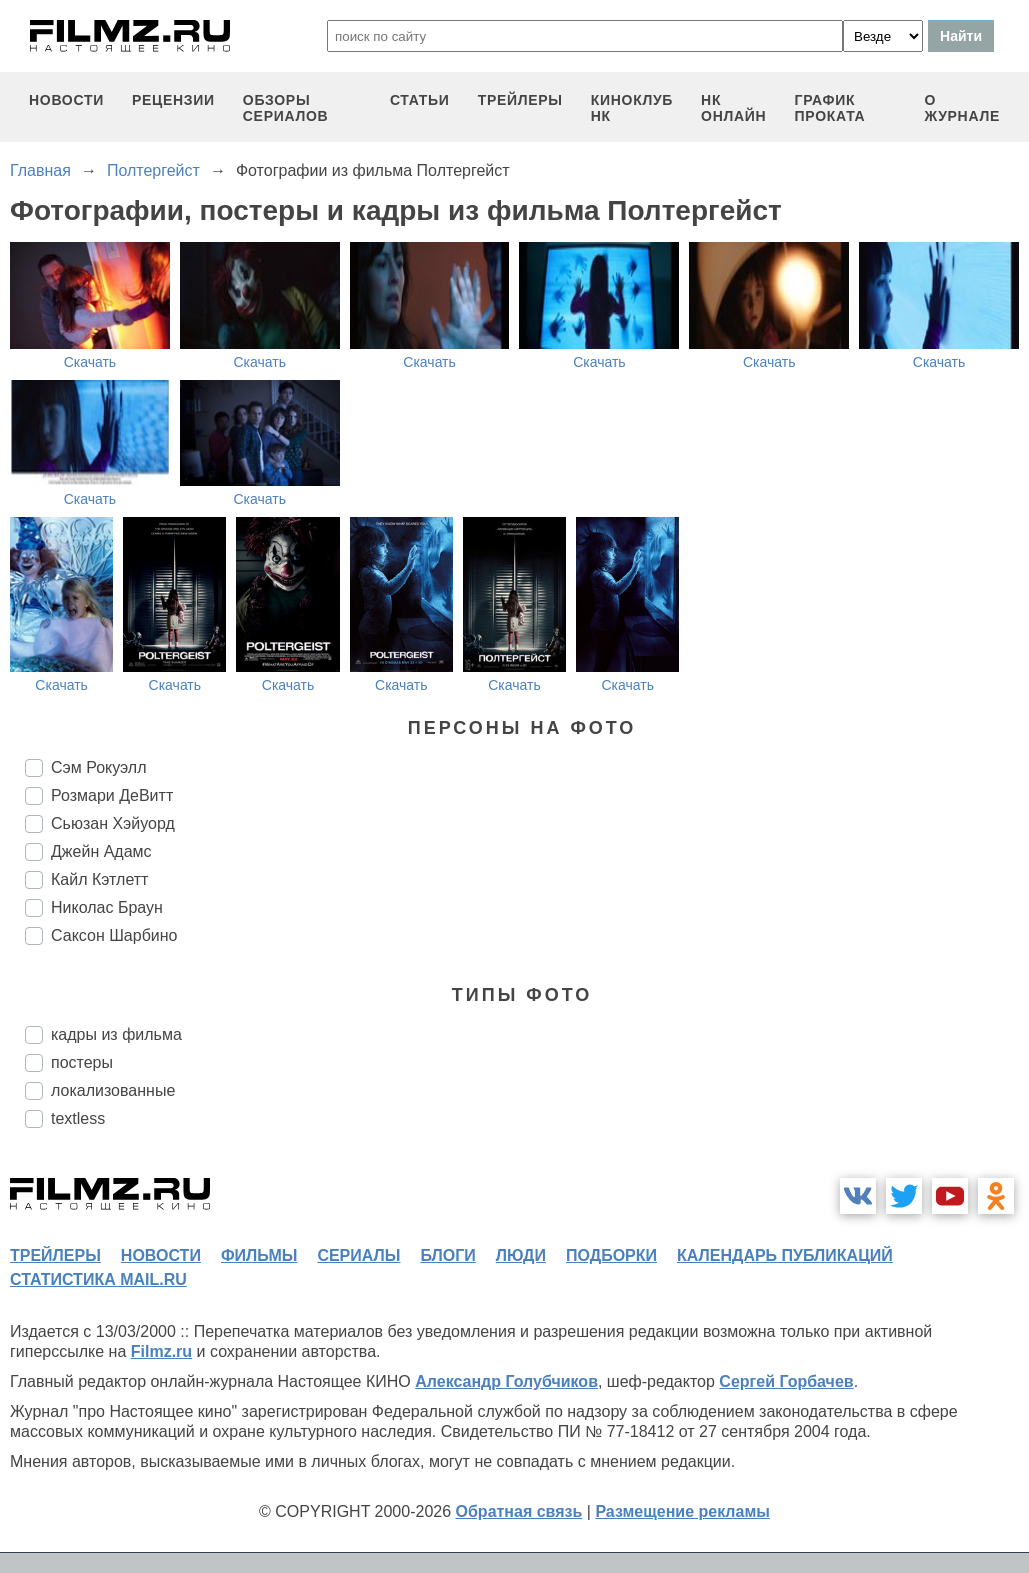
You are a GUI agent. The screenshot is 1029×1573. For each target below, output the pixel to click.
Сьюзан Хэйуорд (113, 823)
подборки (611, 1255)
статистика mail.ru (98, 1279)
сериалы (358, 1255)
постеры (82, 1062)
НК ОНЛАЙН (733, 108)
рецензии (173, 100)
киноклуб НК (632, 108)
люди (521, 1255)
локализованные (113, 1090)
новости (66, 100)
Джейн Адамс (101, 851)
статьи (420, 100)
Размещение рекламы (682, 1511)
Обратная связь (519, 1511)
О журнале (962, 108)
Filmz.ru (161, 1351)
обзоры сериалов (286, 108)
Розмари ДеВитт (112, 795)
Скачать (90, 362)
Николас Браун (107, 907)
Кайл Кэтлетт (99, 879)
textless (78, 1118)
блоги (447, 1255)
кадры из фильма (116, 1034)
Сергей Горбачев (786, 1381)
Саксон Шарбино (114, 935)
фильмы (259, 1255)
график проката (830, 108)
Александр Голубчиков (506, 1381)
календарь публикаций (785, 1255)
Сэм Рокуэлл (99, 767)
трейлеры (520, 100)
